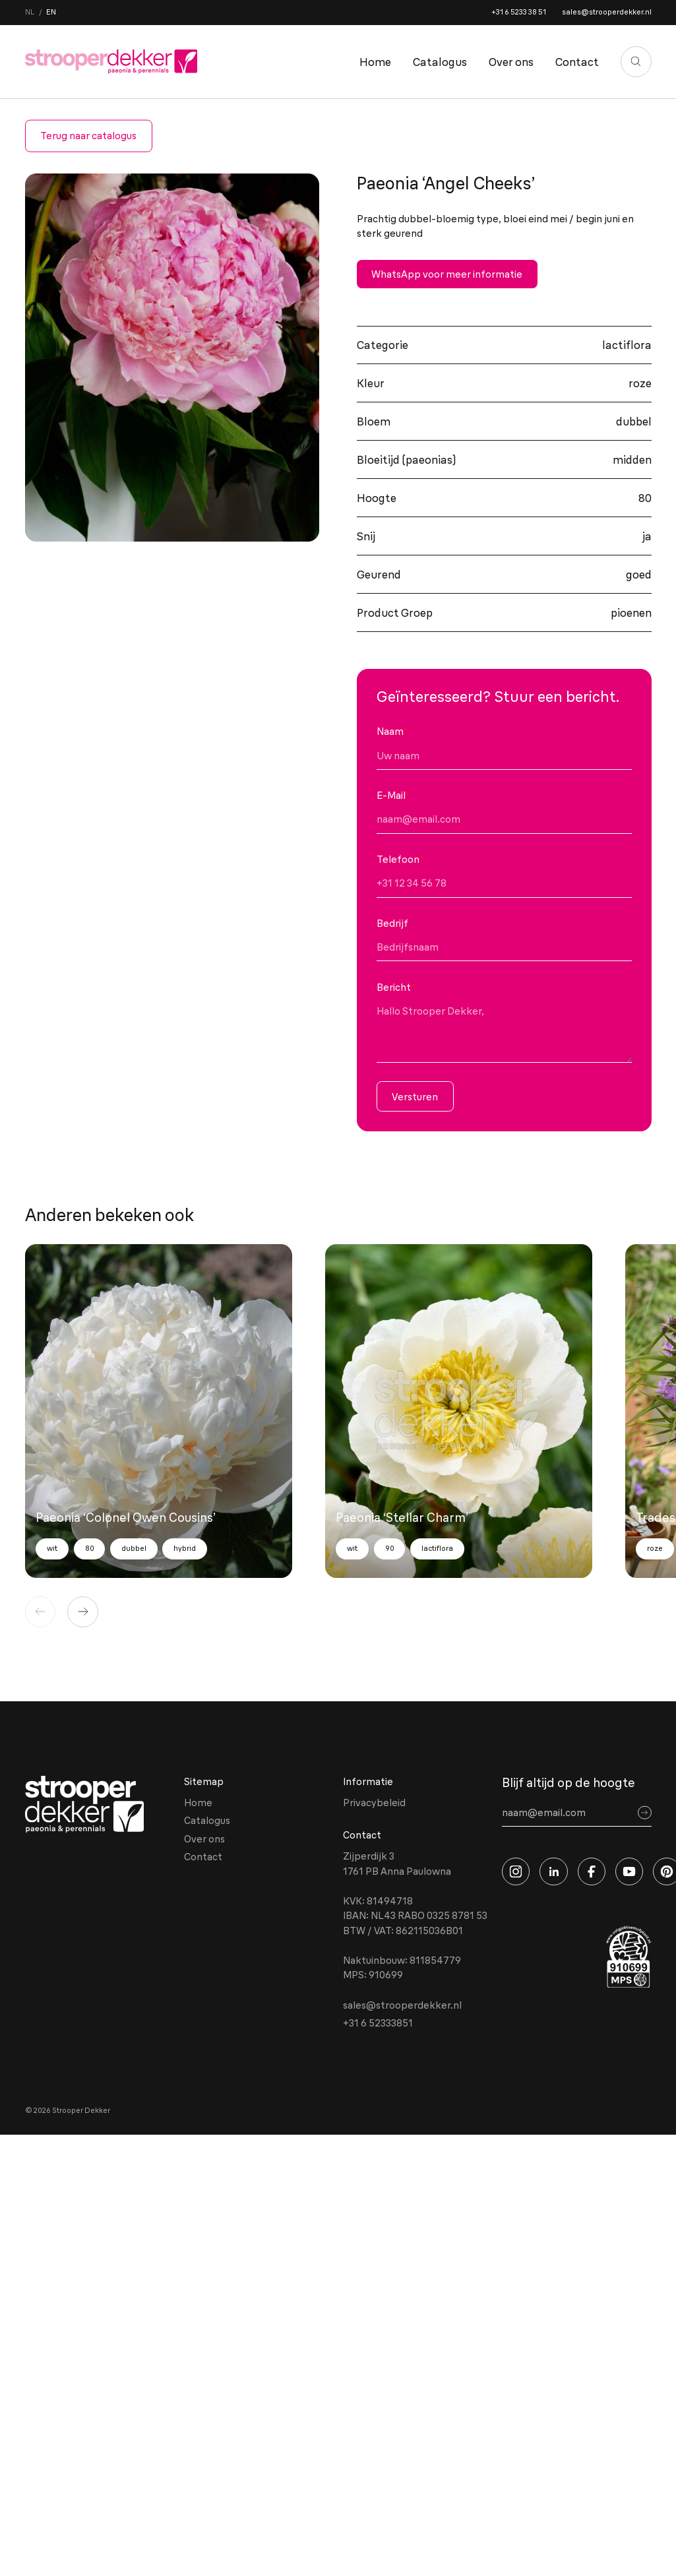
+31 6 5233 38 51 (518, 11)
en (51, 11)
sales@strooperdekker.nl (607, 11)
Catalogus (440, 62)
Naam (392, 731)
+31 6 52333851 (378, 2023)
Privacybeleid (374, 1802)
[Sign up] (645, 1813)
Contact (577, 62)
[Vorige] (40, 1611)
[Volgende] (82, 1611)
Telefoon (400, 859)
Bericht (396, 987)
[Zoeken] (636, 61)
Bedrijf (392, 923)
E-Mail (393, 795)
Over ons (511, 62)
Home (375, 62)
